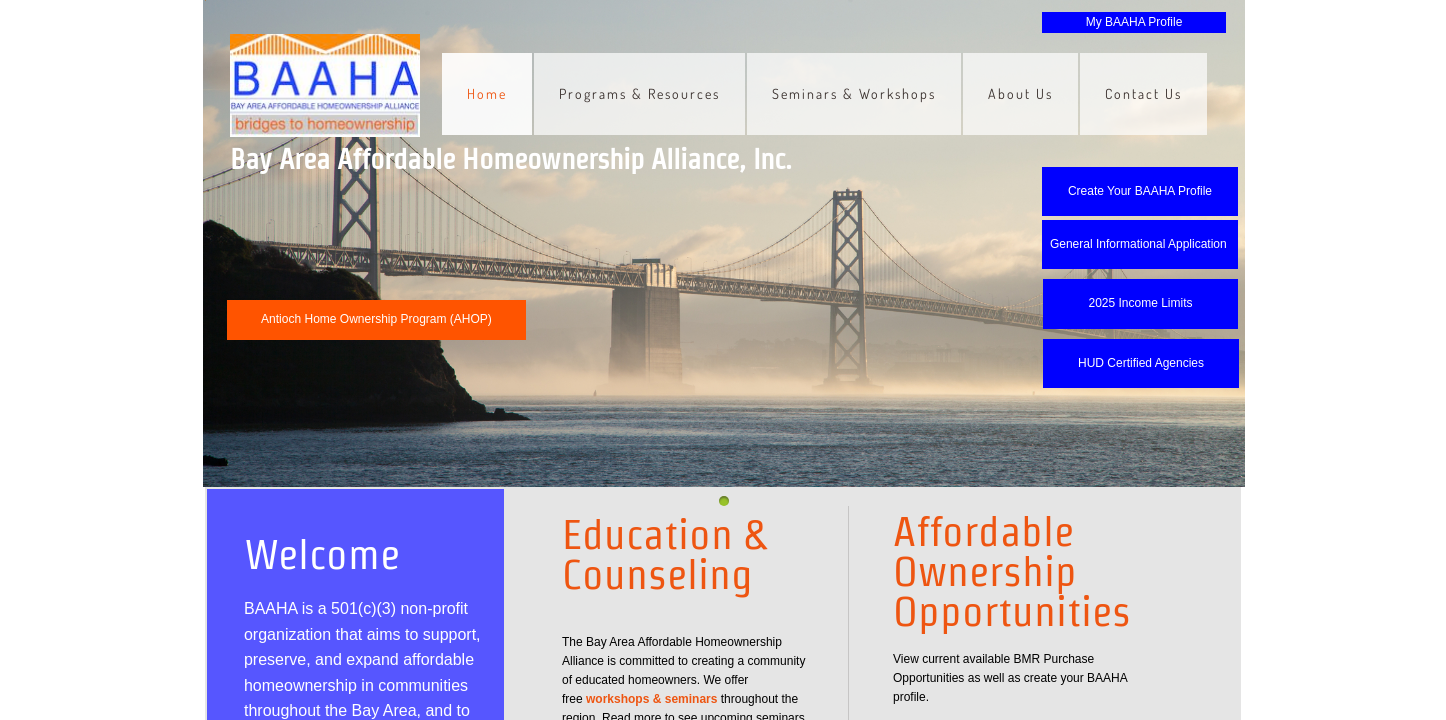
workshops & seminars (651, 699)
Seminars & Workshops (854, 93)
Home (487, 93)
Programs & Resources (639, 93)
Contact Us (1143, 93)
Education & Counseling (663, 554)
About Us (1020, 93)
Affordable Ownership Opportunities (1012, 571)
